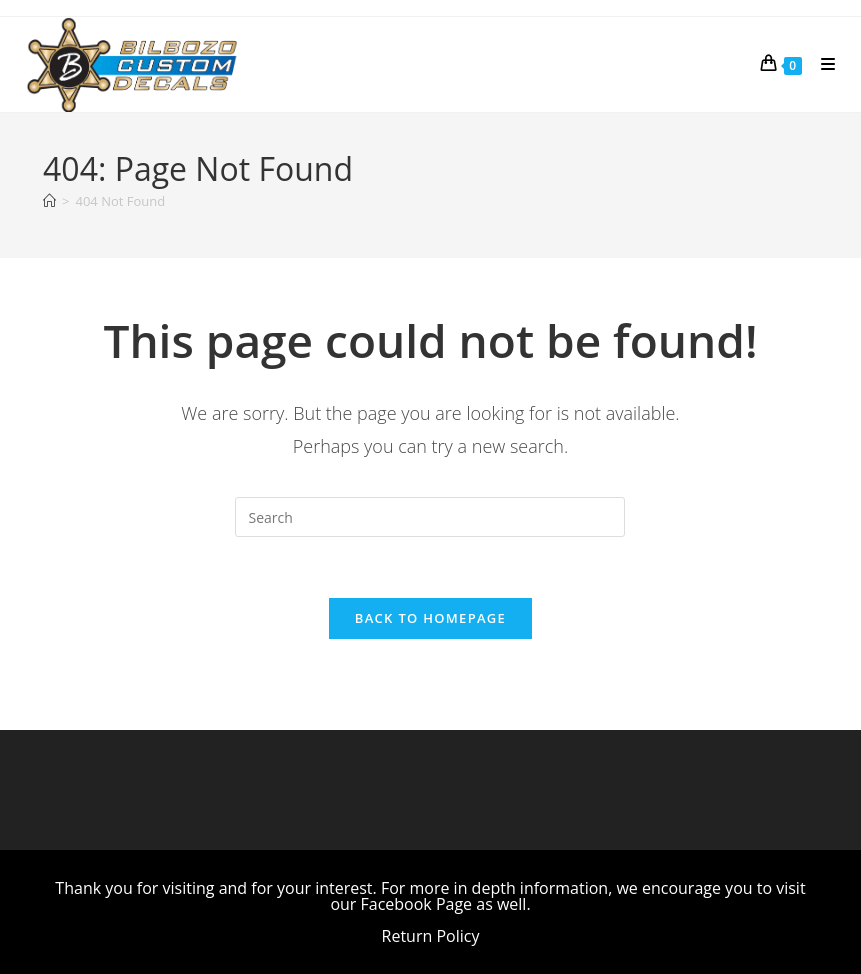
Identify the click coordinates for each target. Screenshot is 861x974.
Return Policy (431, 936)
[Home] (49, 201)
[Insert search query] (430, 517)
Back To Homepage (430, 618)
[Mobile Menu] (821, 64)
